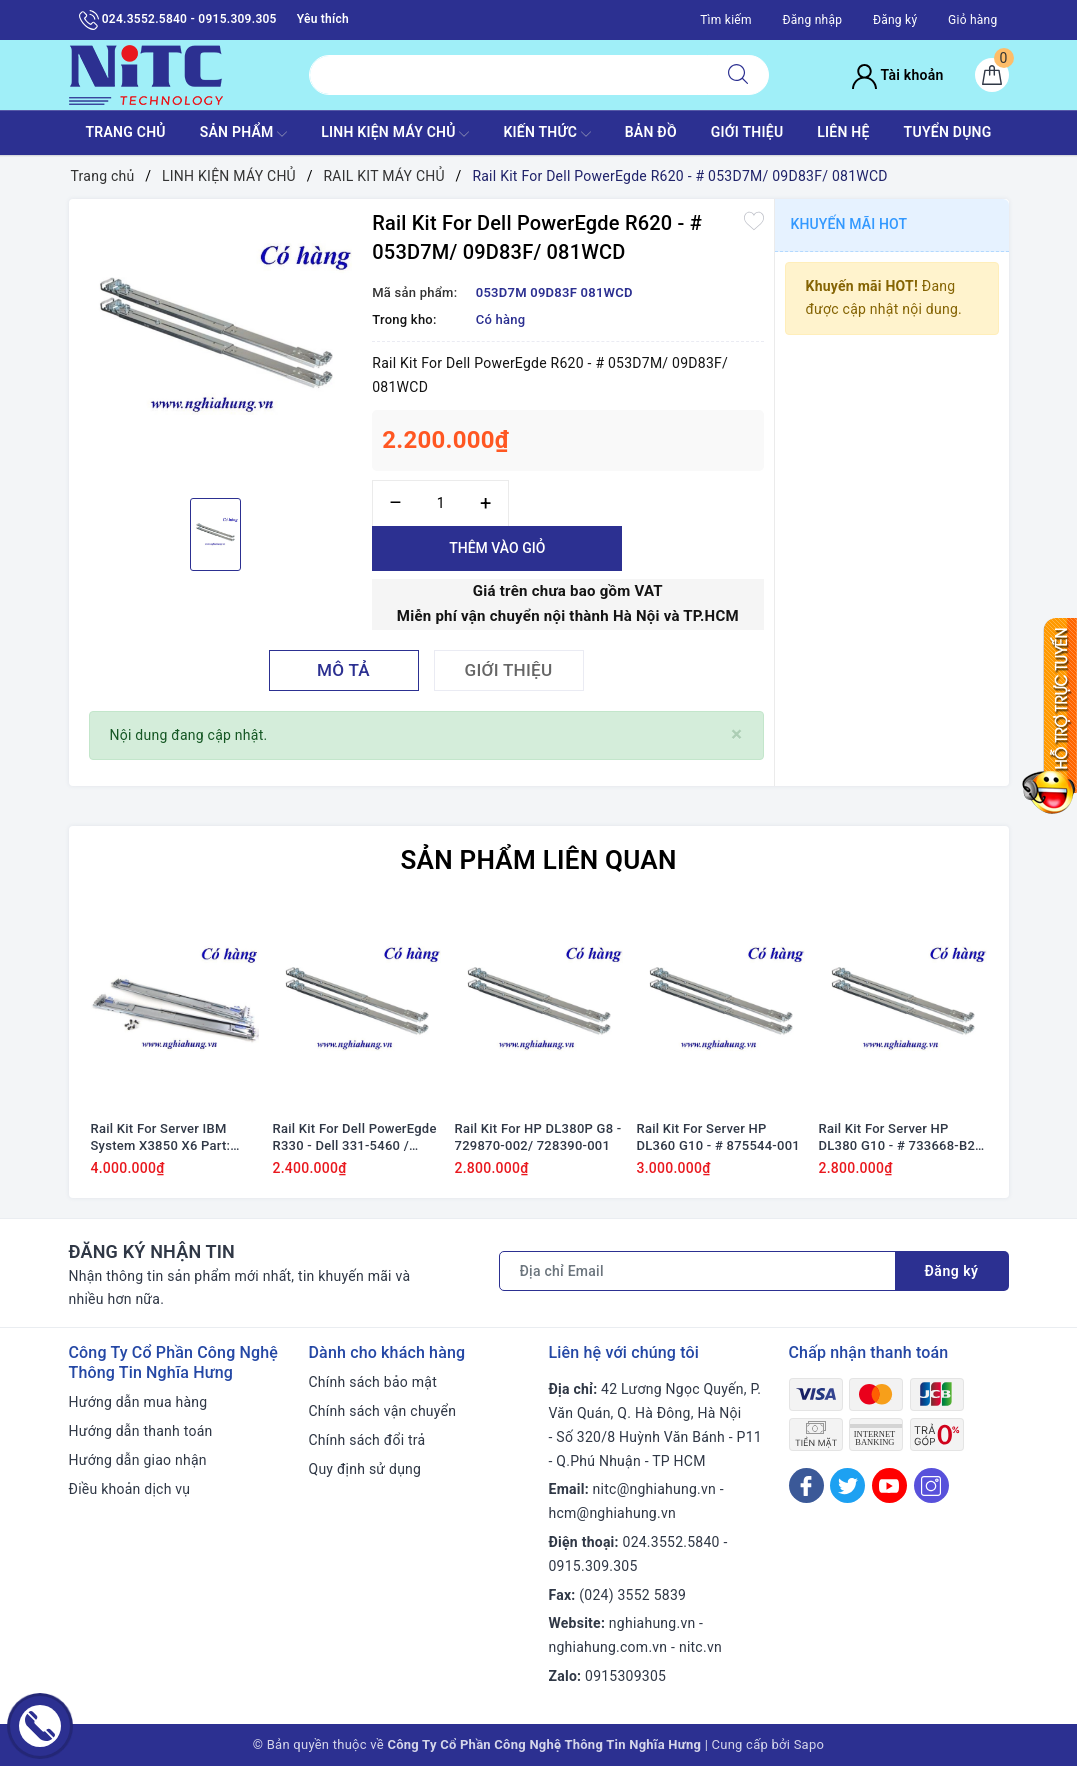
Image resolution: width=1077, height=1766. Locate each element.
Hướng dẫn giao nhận (138, 1460)
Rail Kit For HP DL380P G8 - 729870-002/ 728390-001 (538, 1137)
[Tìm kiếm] (738, 75)
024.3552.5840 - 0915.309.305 (178, 20)
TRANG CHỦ (125, 132)
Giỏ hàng (972, 20)
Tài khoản (897, 75)
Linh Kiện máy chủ (395, 134)
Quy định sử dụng (365, 1469)
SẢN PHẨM (244, 134)
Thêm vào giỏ (497, 548)
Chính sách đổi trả (367, 1440)
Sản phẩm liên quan (538, 860)
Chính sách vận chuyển (383, 1411)
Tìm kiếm (726, 20)
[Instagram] (931, 1485)
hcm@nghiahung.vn (612, 1513)
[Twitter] (847, 1485)
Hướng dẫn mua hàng (138, 1402)
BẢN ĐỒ (651, 132)
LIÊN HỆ (843, 132)
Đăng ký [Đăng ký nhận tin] (952, 1271)
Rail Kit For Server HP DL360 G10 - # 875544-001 (718, 1137)
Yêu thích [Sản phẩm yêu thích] (323, 19)
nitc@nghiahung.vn (654, 1489)
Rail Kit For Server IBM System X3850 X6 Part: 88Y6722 (161, 1138)
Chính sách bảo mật (373, 1382)
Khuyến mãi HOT (849, 224)
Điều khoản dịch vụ (130, 1489)
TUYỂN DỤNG (948, 132)
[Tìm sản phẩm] (508, 75)
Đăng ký (895, 20)
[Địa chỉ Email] (697, 1271)
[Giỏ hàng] (992, 75)
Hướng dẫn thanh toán (141, 1431)
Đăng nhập (812, 20)
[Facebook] (806, 1485)
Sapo (809, 1744)
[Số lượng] (440, 503)
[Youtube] (889, 1485)
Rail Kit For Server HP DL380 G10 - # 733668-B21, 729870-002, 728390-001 (902, 1138)
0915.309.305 (593, 1566)
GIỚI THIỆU (747, 132)
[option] (216, 346)
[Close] (736, 734)
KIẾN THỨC (546, 134)
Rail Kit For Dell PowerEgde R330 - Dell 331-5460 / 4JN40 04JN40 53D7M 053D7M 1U (355, 1138)
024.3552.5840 (671, 1542)
